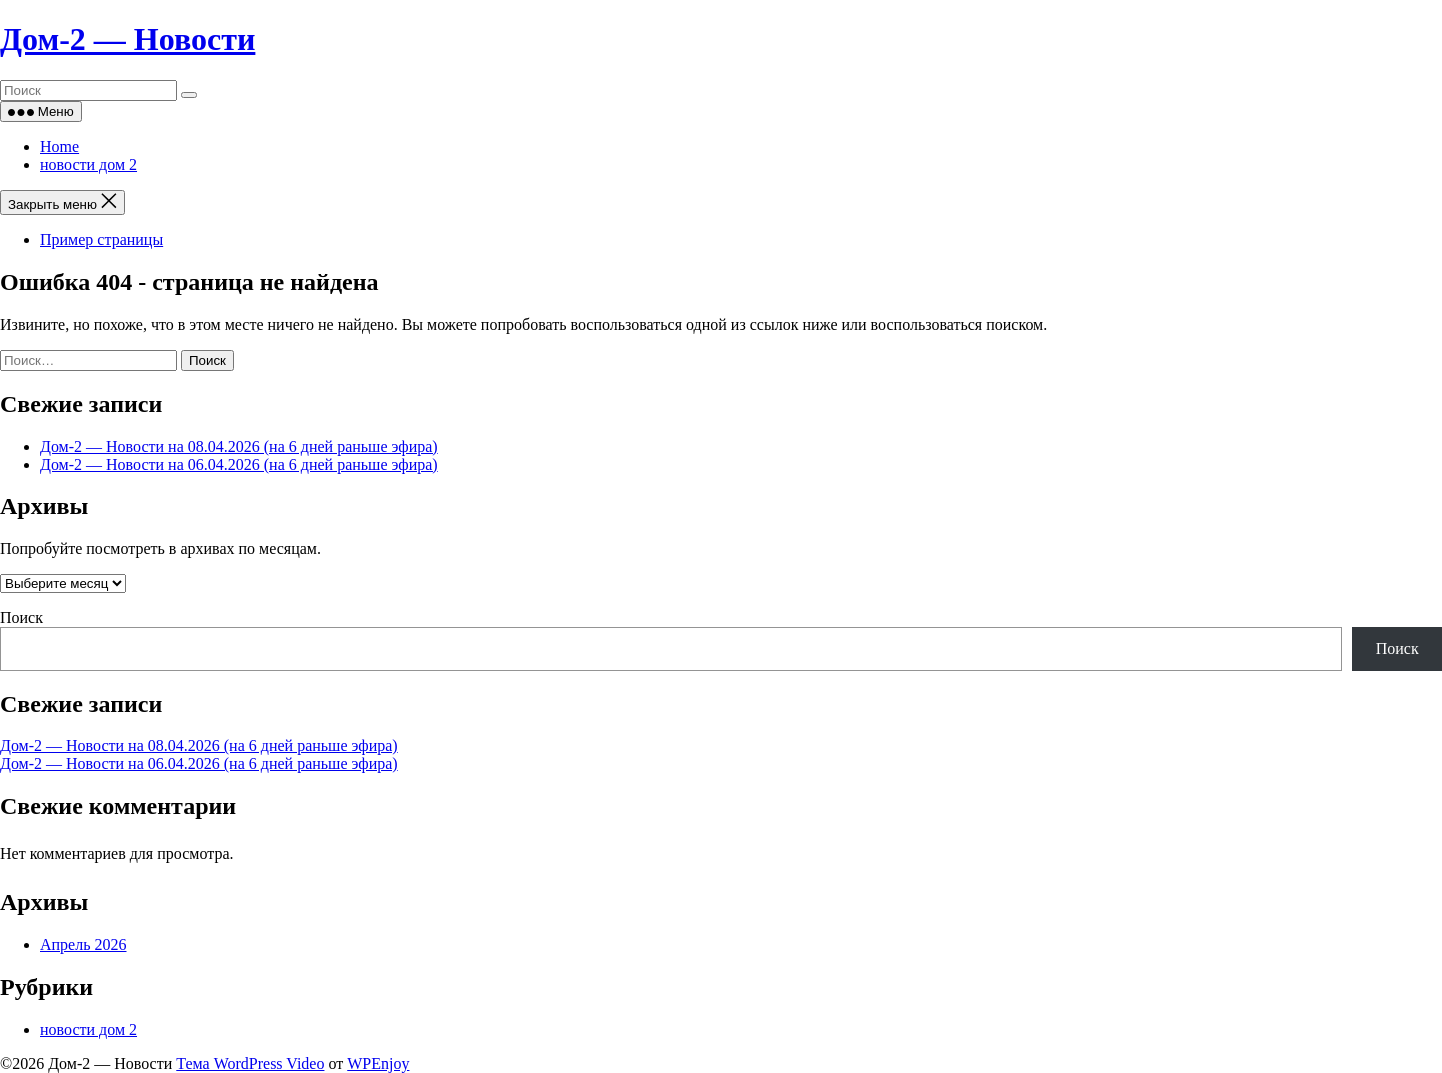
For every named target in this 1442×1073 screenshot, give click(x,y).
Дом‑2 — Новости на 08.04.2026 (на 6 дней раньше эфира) (239, 446)
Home (59, 146)
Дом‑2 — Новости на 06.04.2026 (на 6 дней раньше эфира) (239, 464)
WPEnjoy (378, 1063)
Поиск (21, 617)
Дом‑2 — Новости (127, 39)
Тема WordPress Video (250, 1063)
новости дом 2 (88, 164)
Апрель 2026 (83, 944)
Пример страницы (101, 239)
